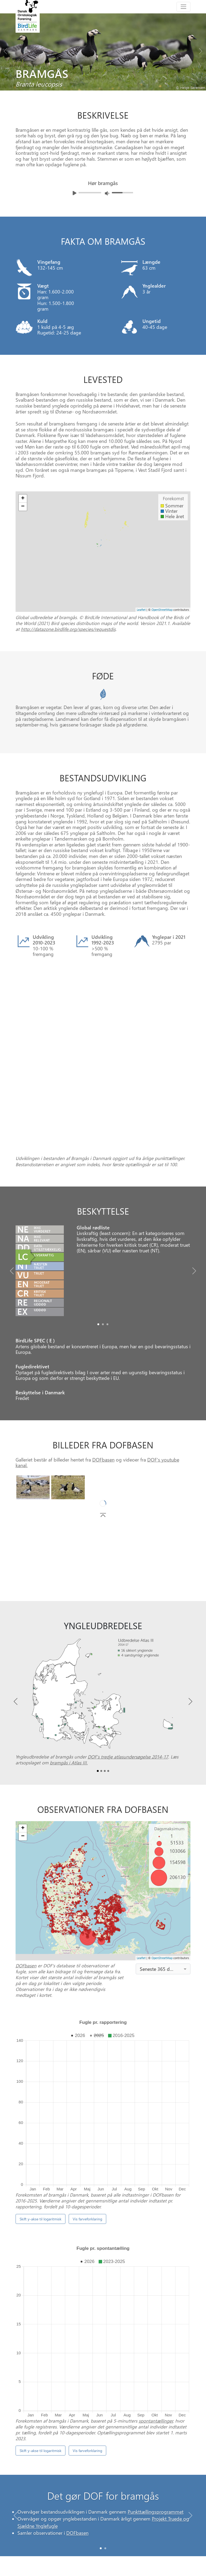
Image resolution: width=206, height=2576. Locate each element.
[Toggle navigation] (183, 7)
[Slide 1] (105, 2345)
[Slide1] (103, 1256)
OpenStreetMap (162, 610)
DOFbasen (103, 1392)
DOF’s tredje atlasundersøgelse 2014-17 (128, 1689)
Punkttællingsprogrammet (155, 2312)
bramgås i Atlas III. (69, 1695)
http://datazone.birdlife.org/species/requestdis (68, 629)
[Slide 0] (101, 2345)
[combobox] (163, 1901)
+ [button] (22, 499)
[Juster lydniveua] (107, 193)
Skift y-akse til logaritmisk (40, 2084)
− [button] (22, 507)
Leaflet (141, 610)
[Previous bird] (5, 50)
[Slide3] (108, 1703)
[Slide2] (107, 1256)
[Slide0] (98, 1256)
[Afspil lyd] (74, 193)
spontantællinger (156, 2218)
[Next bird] (200, 50)
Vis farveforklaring (87, 2084)
